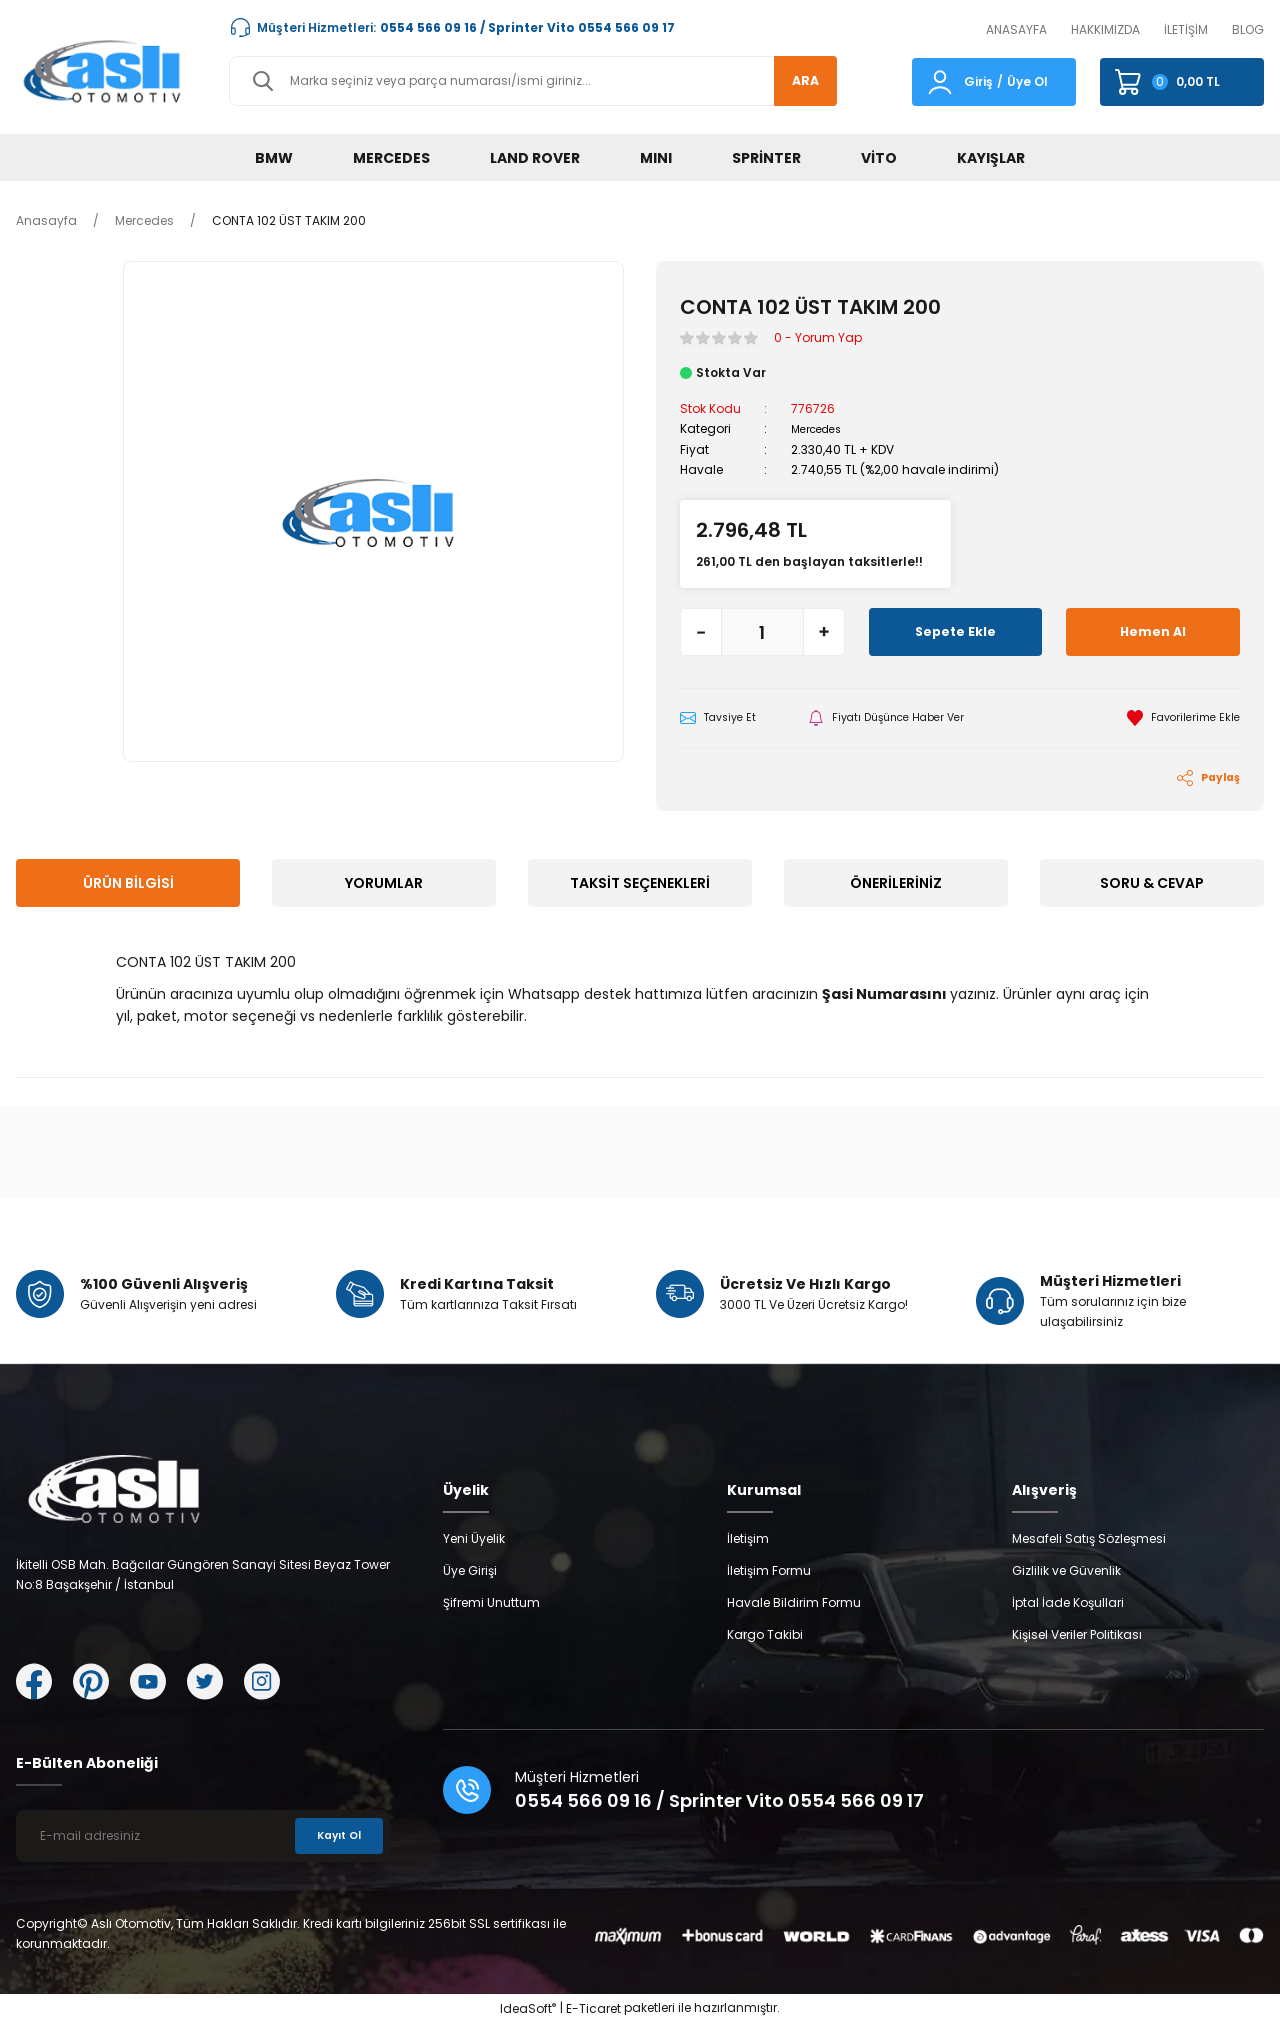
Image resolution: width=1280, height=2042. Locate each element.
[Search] (533, 81)
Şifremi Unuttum (491, 1621)
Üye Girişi (470, 1589)
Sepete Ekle (956, 631)
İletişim (748, 1557)
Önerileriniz (896, 885)
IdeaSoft (528, 2027)
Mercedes (820, 428)
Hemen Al (1153, 631)
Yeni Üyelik (474, 1557)
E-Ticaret (593, 2027)
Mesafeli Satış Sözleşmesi (1089, 1557)
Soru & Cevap (1152, 885)
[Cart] (1182, 82)
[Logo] (106, 70)
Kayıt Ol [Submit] (334, 1854)
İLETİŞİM (1186, 29)
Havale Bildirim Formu (794, 1621)
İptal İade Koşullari (1068, 1621)
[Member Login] (940, 80)
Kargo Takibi (765, 1653)
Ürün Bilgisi (128, 885)
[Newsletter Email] (203, 1855)
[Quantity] (762, 631)
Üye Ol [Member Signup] (1027, 81)
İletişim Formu (769, 1589)
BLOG (1248, 29)
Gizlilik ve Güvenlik (1066, 1589)
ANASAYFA (1016, 29)
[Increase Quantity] (824, 631)
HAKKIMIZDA (1105, 29)
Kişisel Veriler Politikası (1077, 1653)
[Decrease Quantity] (701, 631)
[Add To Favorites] (1178, 718)
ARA (795, 81)
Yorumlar (384, 885)
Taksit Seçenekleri (640, 885)
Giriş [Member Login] (978, 81)
